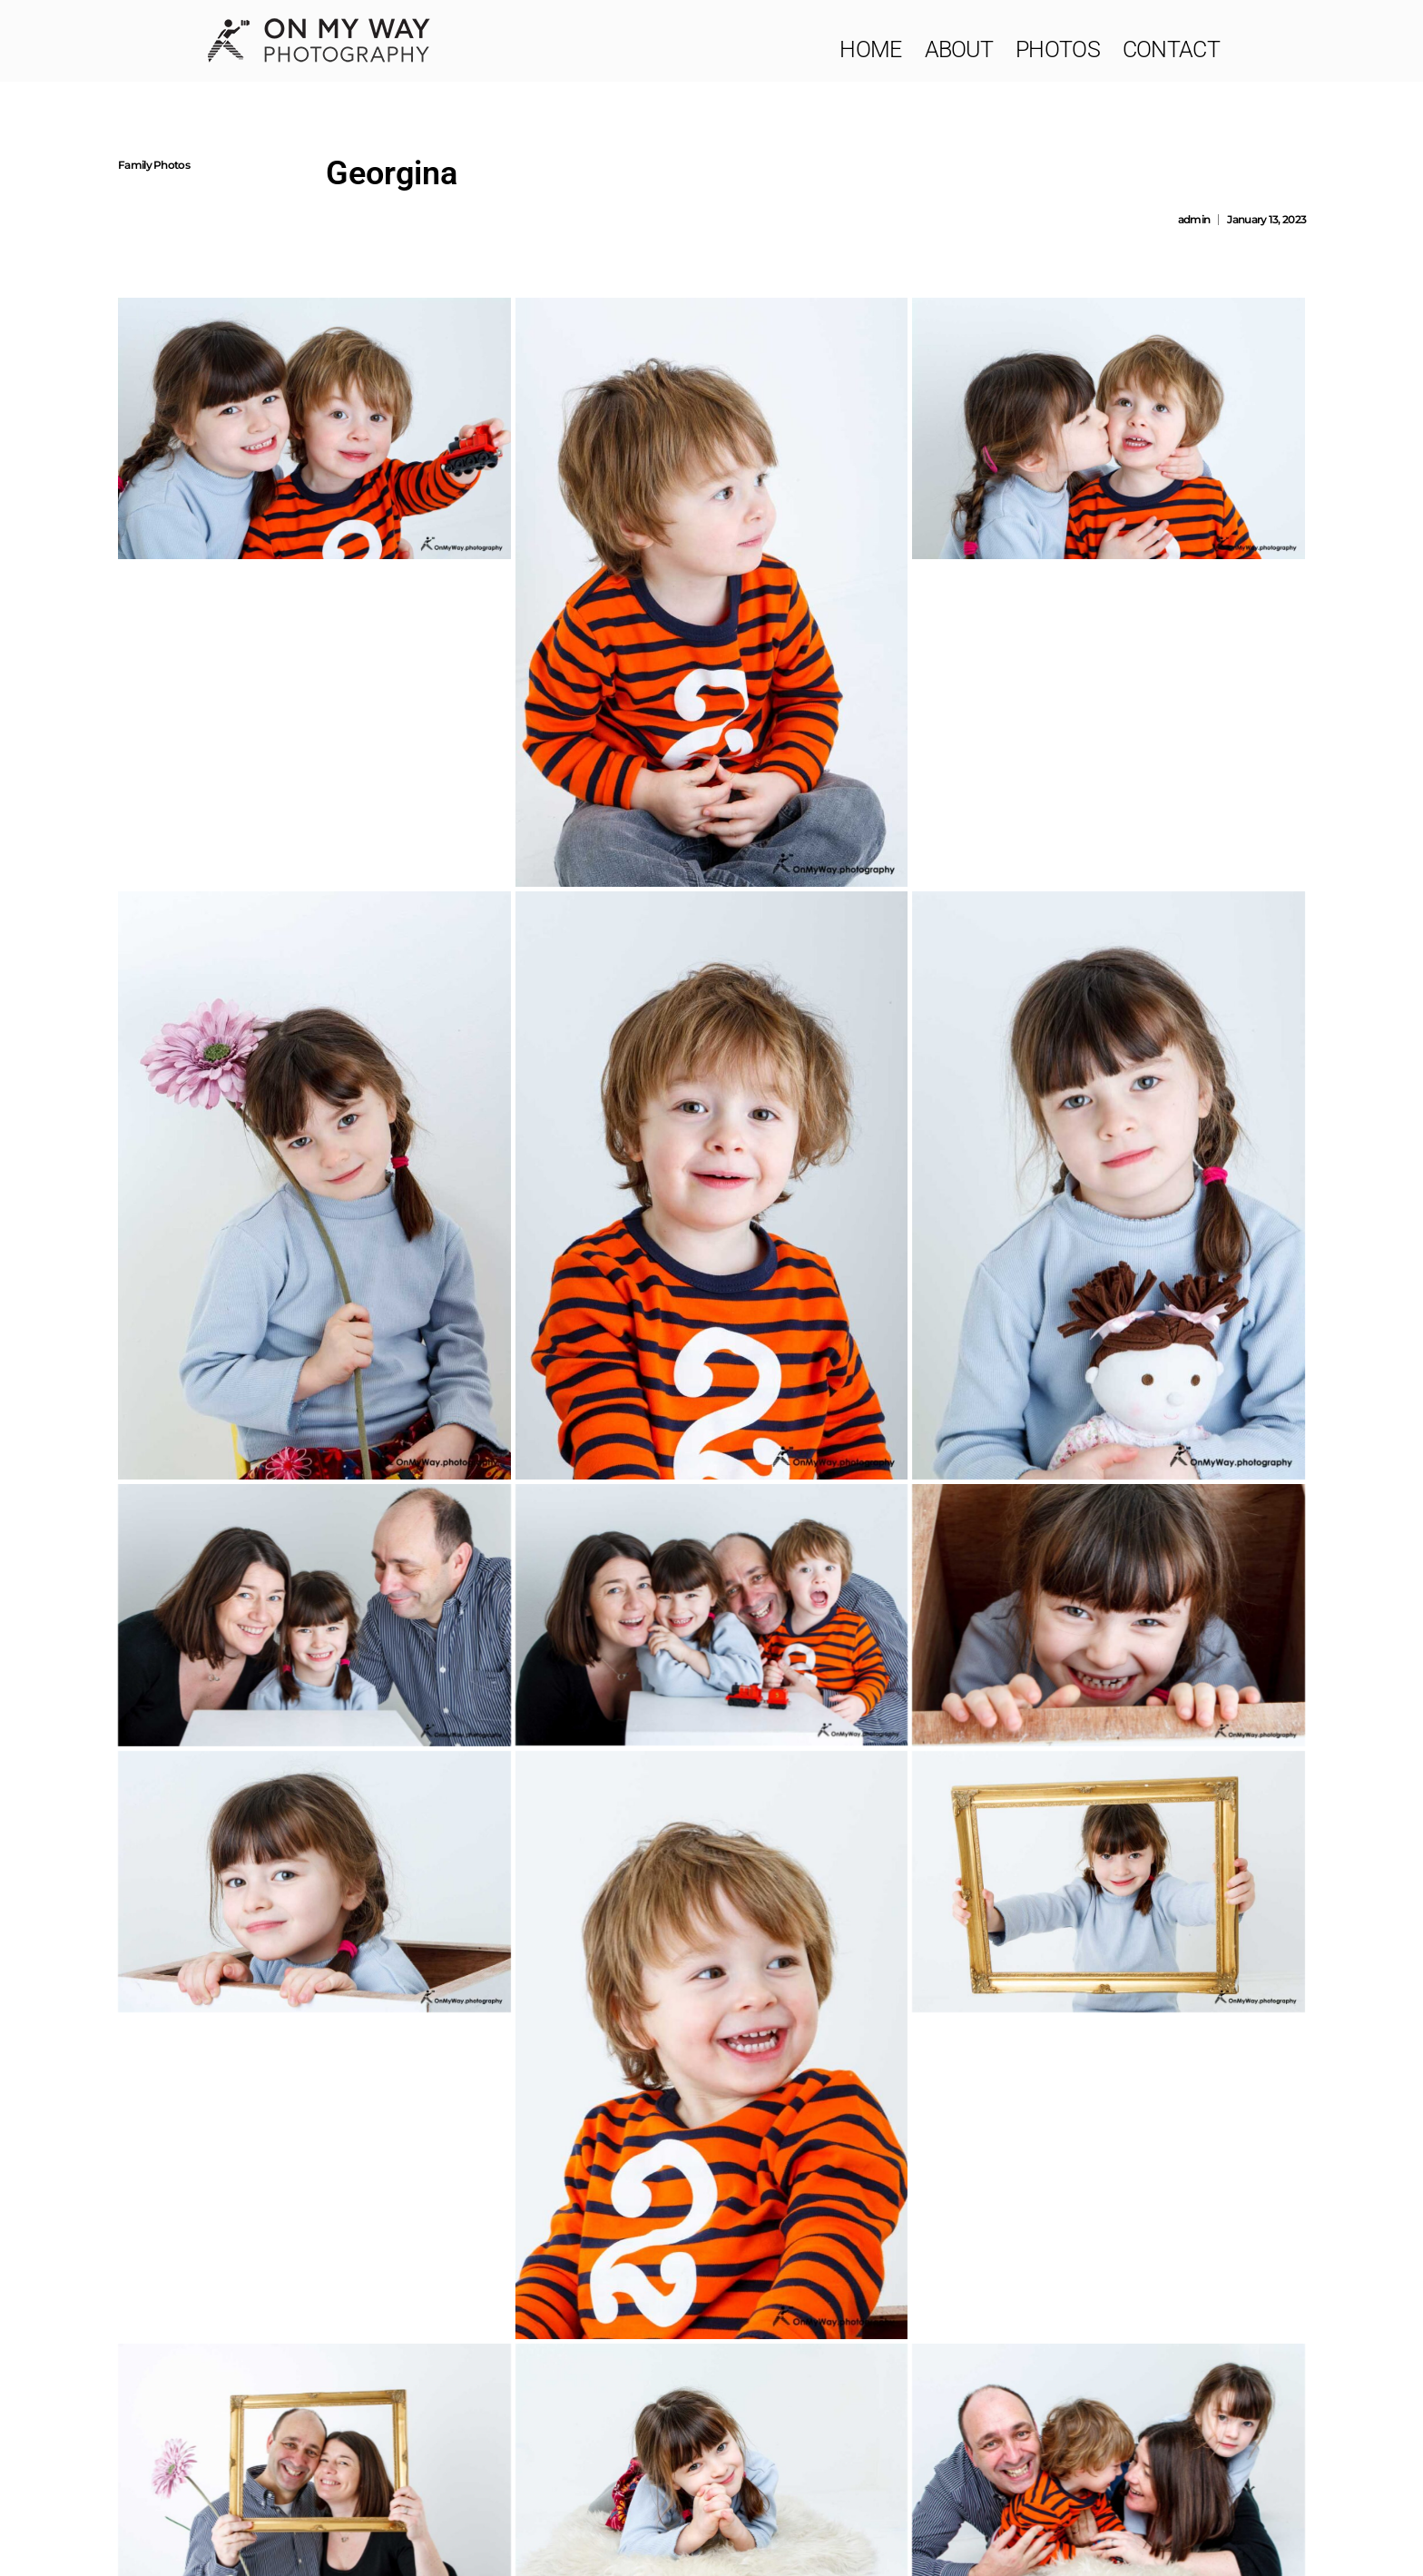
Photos (1058, 49)
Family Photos (154, 165)
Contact (1171, 49)
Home (870, 49)
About (959, 49)
